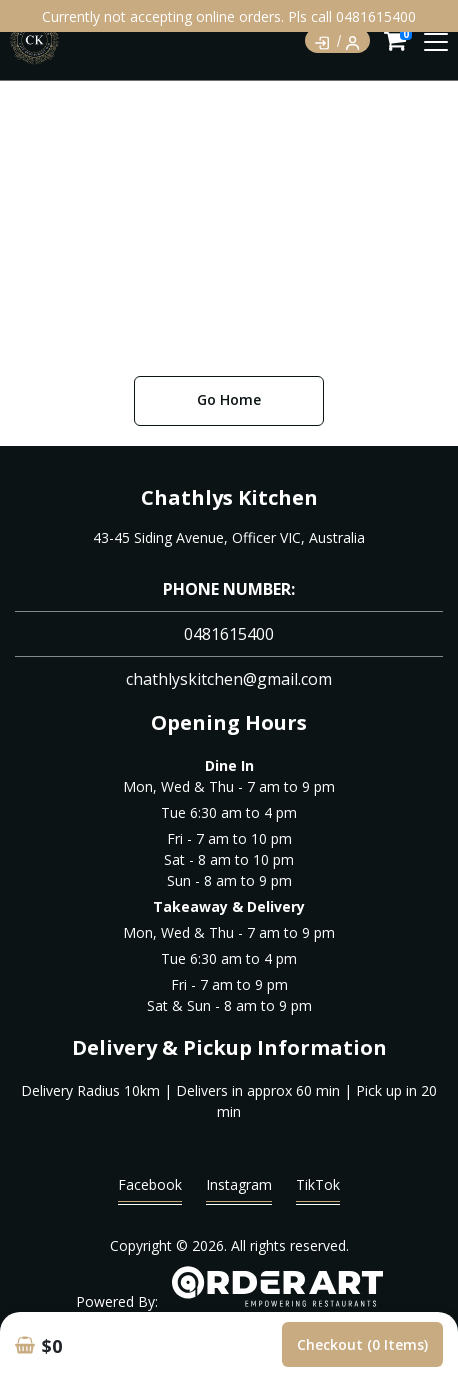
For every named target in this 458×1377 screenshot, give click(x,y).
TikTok (318, 1189)
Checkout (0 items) (362, 1344)
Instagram (239, 1189)
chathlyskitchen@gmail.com (229, 679)
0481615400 (229, 634)
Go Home (229, 399)
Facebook (150, 1189)
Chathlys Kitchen (229, 497)
